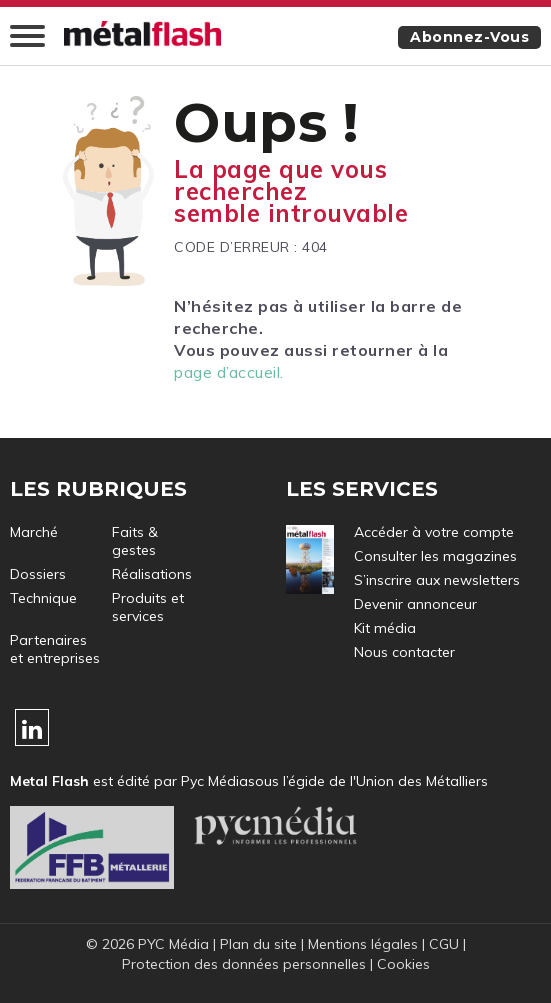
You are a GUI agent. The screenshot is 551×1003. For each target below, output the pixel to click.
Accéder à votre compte (434, 532)
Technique (43, 598)
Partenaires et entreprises (55, 649)
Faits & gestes (135, 541)
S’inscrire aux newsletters (437, 580)
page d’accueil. (229, 372)
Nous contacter (404, 652)
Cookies (403, 964)
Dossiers (38, 574)
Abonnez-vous (469, 37)
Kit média (385, 628)
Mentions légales (363, 944)
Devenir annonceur (415, 604)
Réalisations (152, 574)
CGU (444, 944)
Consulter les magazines (435, 556)
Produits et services (148, 607)
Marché (34, 532)
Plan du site (258, 944)
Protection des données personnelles (244, 964)
